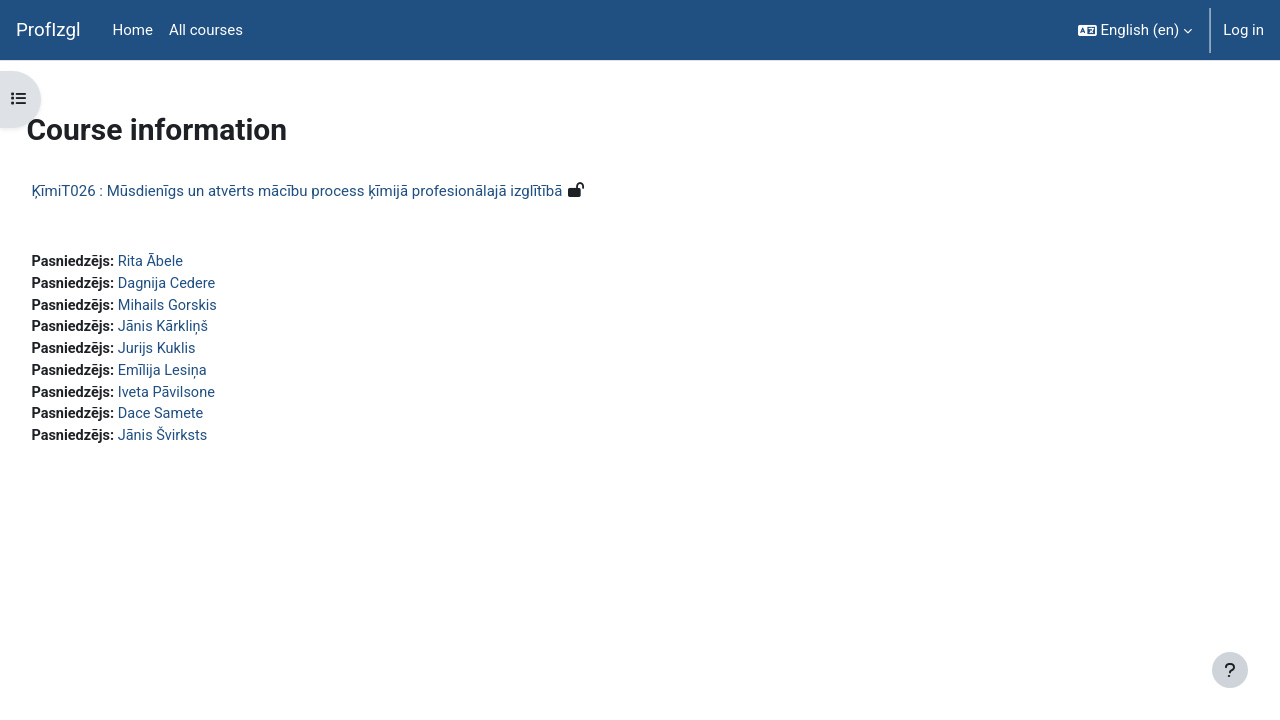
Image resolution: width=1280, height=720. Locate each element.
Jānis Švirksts (211, 442)
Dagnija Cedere (215, 285)
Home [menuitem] (133, 30)
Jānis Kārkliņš (211, 330)
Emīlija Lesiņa (211, 375)
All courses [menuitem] (206, 30)
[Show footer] (1230, 670)
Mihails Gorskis (216, 307)
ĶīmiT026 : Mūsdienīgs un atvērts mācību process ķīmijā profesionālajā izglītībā (341, 191)
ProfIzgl (48, 30)
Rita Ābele (198, 262)
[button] (1135, 30)
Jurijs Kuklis (205, 352)
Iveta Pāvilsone (215, 397)
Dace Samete (209, 420)
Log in (1243, 30)
